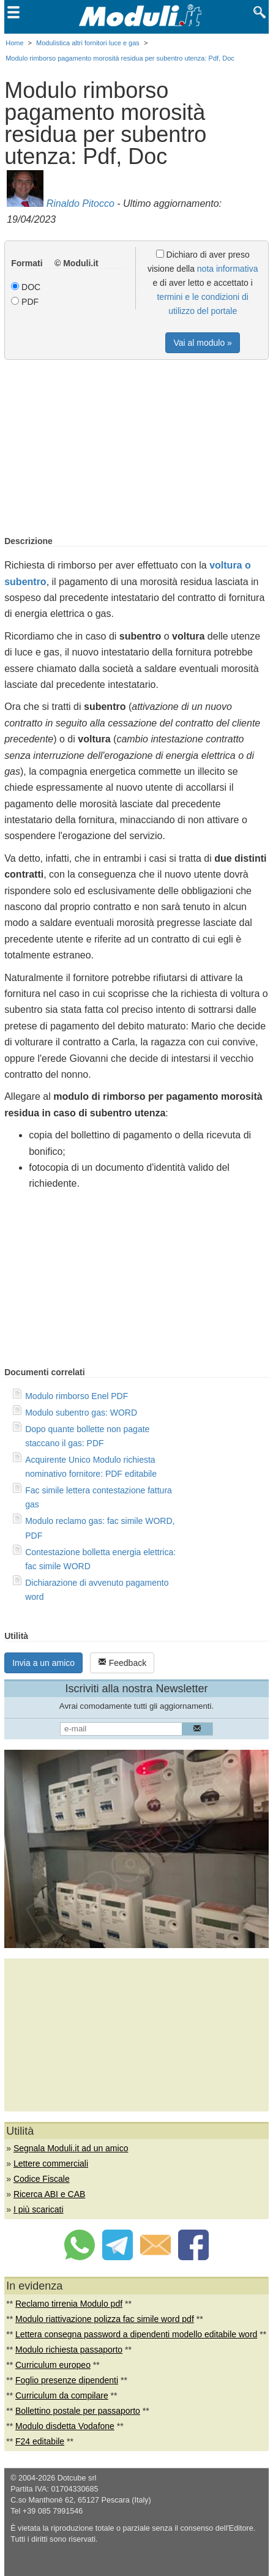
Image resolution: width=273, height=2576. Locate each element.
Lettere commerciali (50, 2163)
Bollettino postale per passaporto (77, 2411)
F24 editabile (39, 2441)
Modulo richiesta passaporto (68, 2349)
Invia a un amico (43, 1663)
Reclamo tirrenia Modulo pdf (68, 2304)
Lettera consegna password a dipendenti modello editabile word (136, 2334)
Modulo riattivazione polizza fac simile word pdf (104, 2319)
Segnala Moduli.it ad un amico (71, 2148)
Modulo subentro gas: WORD (81, 1412)
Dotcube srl (77, 2478)
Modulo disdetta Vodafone (64, 2426)
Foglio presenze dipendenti (66, 2380)
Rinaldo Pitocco (80, 203)
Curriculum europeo (53, 2365)
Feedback (122, 1662)
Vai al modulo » (202, 343)
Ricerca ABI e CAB (49, 2194)
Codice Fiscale (41, 2179)
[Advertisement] (136, 448)
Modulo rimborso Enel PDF (76, 1396)
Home (14, 43)
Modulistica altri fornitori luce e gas (88, 43)
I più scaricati (38, 2209)
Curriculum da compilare (61, 2395)
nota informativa (227, 269)
